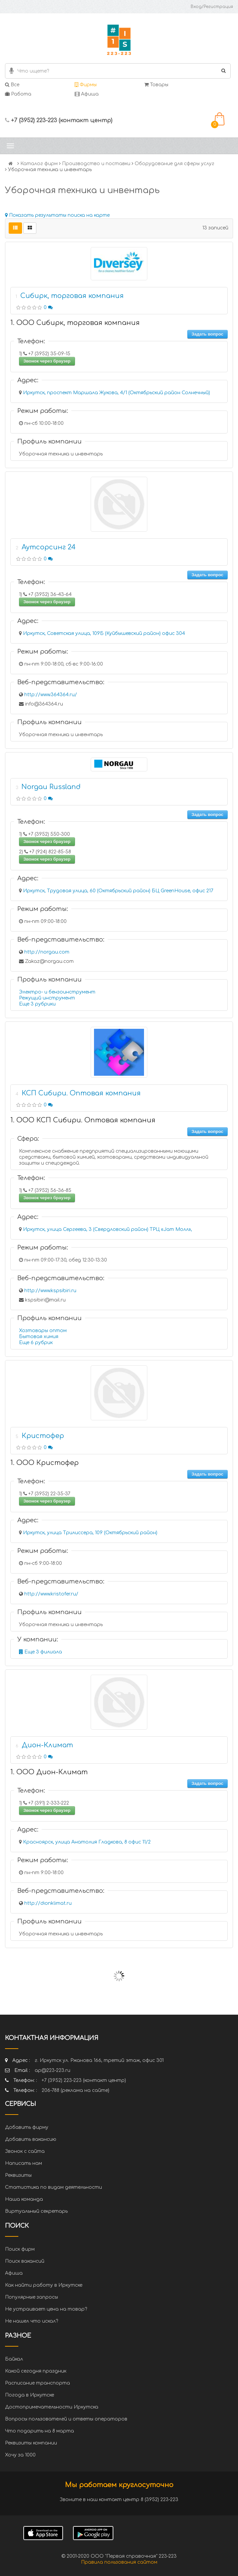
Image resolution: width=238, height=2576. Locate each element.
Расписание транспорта (37, 2383)
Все (12, 84)
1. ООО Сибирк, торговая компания (75, 323)
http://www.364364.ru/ (50, 694)
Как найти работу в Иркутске (43, 2285)
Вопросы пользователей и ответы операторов (66, 2419)
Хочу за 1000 (20, 2454)
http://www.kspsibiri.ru (50, 1290)
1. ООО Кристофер (44, 1463)
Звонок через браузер (47, 361)
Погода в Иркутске (29, 2395)
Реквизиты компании (31, 2442)
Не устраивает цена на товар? (46, 2309)
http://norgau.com (46, 952)
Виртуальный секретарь (36, 2211)
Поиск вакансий (24, 2261)
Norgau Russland (51, 787)
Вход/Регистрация (212, 6)
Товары (156, 84)
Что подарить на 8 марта (39, 2431)
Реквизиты (18, 2175)
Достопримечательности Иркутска (51, 2407)
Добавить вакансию (30, 2139)
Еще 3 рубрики (37, 1004)
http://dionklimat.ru (48, 1903)
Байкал (14, 2359)
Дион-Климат (47, 1745)
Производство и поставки (96, 163)
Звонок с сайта (25, 2151)
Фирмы (86, 84)
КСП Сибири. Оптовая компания (81, 1093)
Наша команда (24, 2199)
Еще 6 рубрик (36, 1342)
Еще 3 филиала (40, 1651)
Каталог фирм (39, 163)
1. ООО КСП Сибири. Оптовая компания (82, 1120)
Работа (18, 94)
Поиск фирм (20, 2249)
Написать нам (23, 2163)
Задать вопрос (207, 334)
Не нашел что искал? (31, 2321)
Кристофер (43, 1436)
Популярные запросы (31, 2297)
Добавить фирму (26, 2127)
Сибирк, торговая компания (72, 296)
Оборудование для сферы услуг (174, 163)
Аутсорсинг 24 (49, 547)
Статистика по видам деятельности (53, 2187)
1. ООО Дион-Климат (49, 1772)
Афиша (87, 94)
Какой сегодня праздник (35, 2371)
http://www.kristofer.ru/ (51, 1593)
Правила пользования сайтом (119, 2562)
